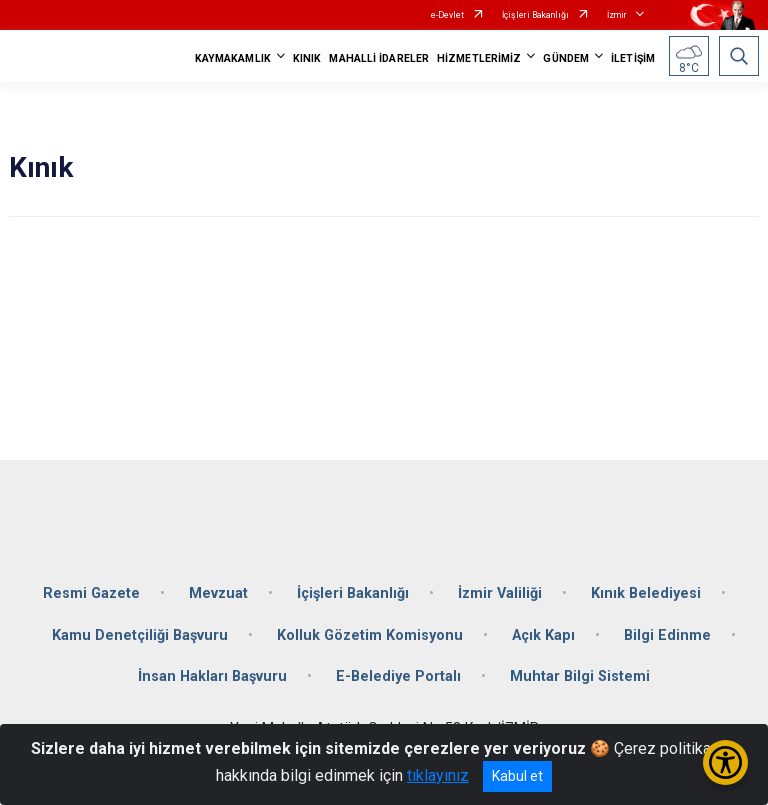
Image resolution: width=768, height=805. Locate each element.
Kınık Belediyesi (646, 593)
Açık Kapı (543, 635)
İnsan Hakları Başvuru (212, 676)
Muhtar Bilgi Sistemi (580, 676)
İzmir (617, 15)
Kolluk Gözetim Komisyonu (370, 635)
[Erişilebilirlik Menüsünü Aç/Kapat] (725, 762)
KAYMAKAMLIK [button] (233, 58)
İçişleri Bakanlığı (535, 15)
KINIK (307, 58)
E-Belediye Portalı (398, 676)
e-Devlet (447, 15)
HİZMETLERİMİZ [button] (479, 58)
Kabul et (517, 776)
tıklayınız (438, 775)
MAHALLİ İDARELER (379, 58)
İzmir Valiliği (500, 593)
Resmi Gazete (91, 593)
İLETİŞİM (633, 58)
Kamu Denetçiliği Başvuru (140, 635)
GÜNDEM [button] (566, 58)
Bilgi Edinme (667, 635)
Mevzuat (218, 593)
